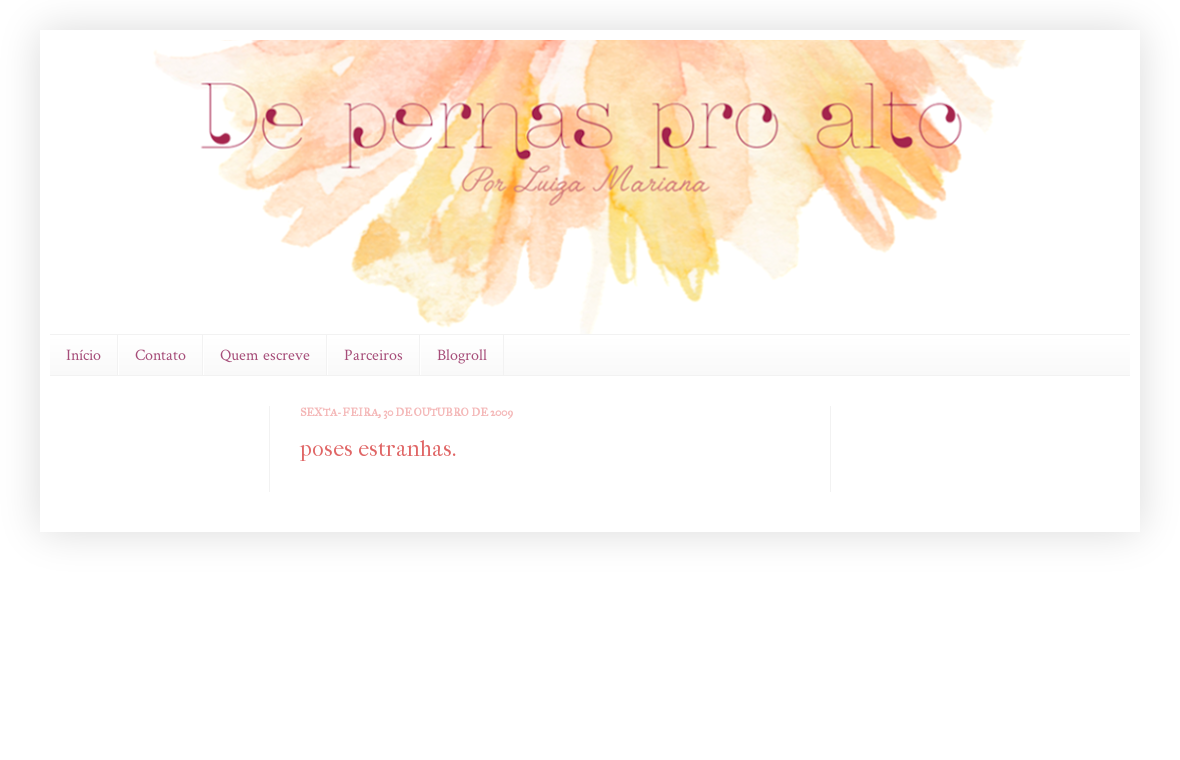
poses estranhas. (378, 449)
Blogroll (462, 355)
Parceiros (373, 355)
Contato (160, 355)
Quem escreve (265, 355)
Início (83, 355)
